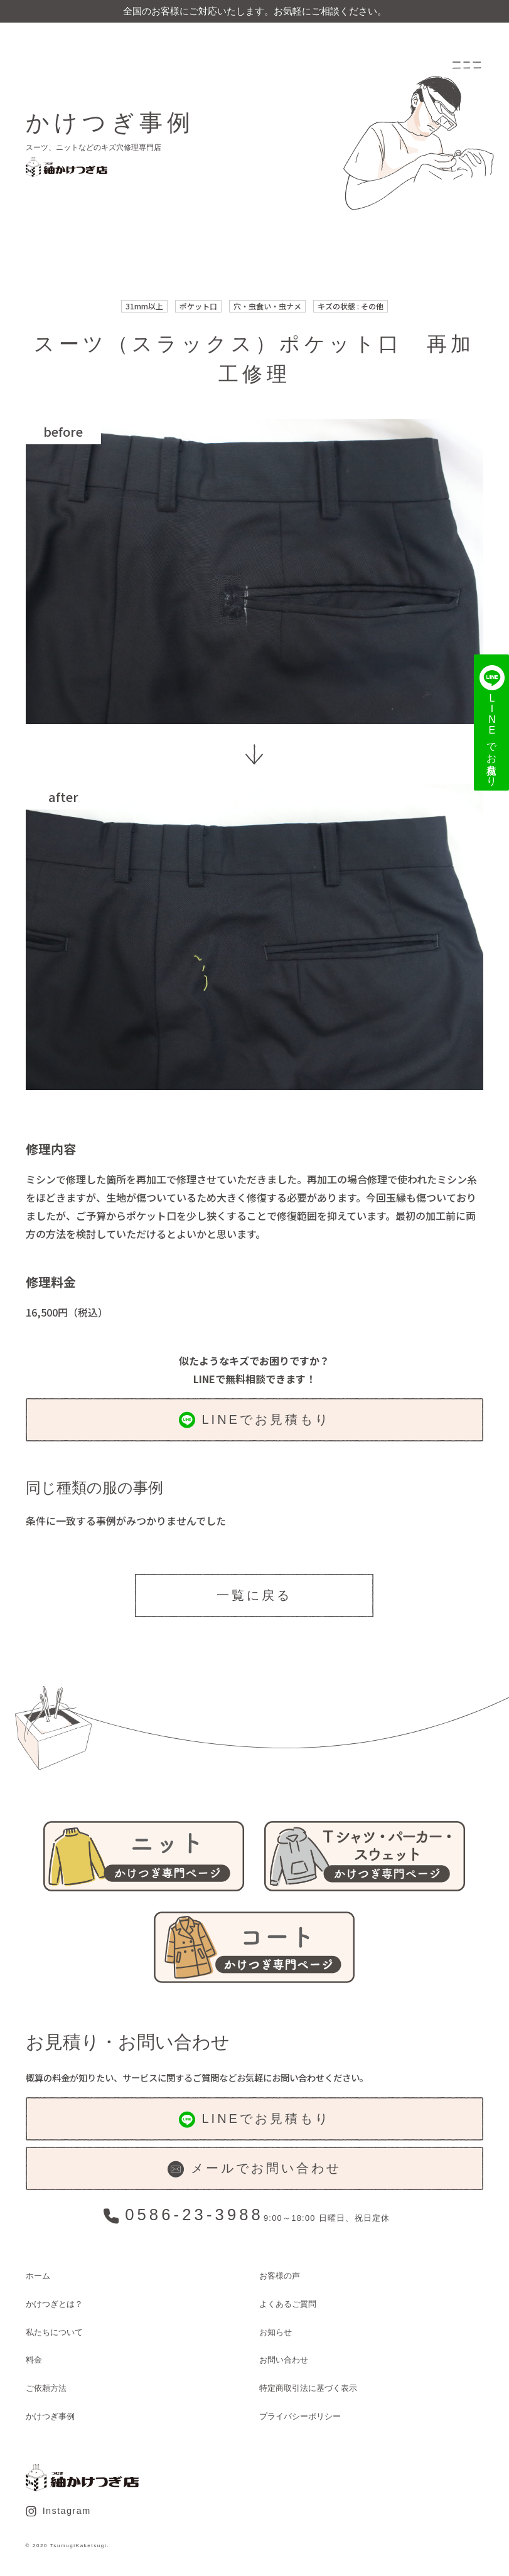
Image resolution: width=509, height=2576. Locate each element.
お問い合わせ (283, 2360)
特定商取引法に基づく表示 (308, 2388)
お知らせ (275, 2332)
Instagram (58, 2511)
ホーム (38, 2275)
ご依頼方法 (46, 2388)
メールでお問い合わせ (254, 2169)
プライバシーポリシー (300, 2416)
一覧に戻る (254, 1595)
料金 (34, 2360)
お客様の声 (279, 2275)
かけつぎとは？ (54, 2304)
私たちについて (54, 2332)
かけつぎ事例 (50, 2416)
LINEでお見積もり (254, 1420)
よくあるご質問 (287, 2304)
